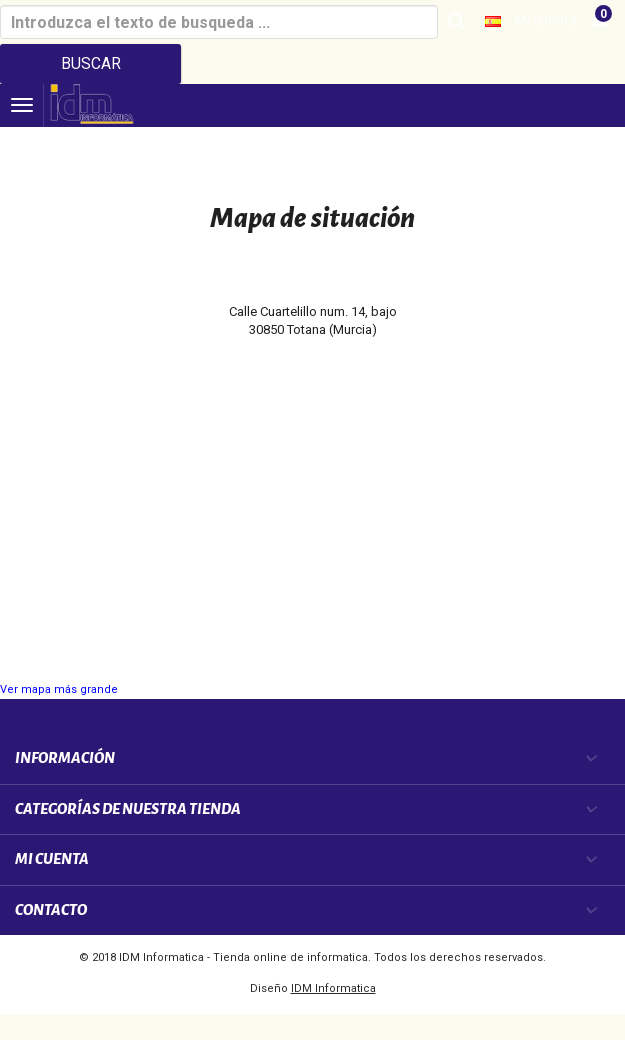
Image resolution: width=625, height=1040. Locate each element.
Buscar (91, 63)
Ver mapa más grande (59, 689)
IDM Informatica (333, 988)
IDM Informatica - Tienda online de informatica (243, 957)
